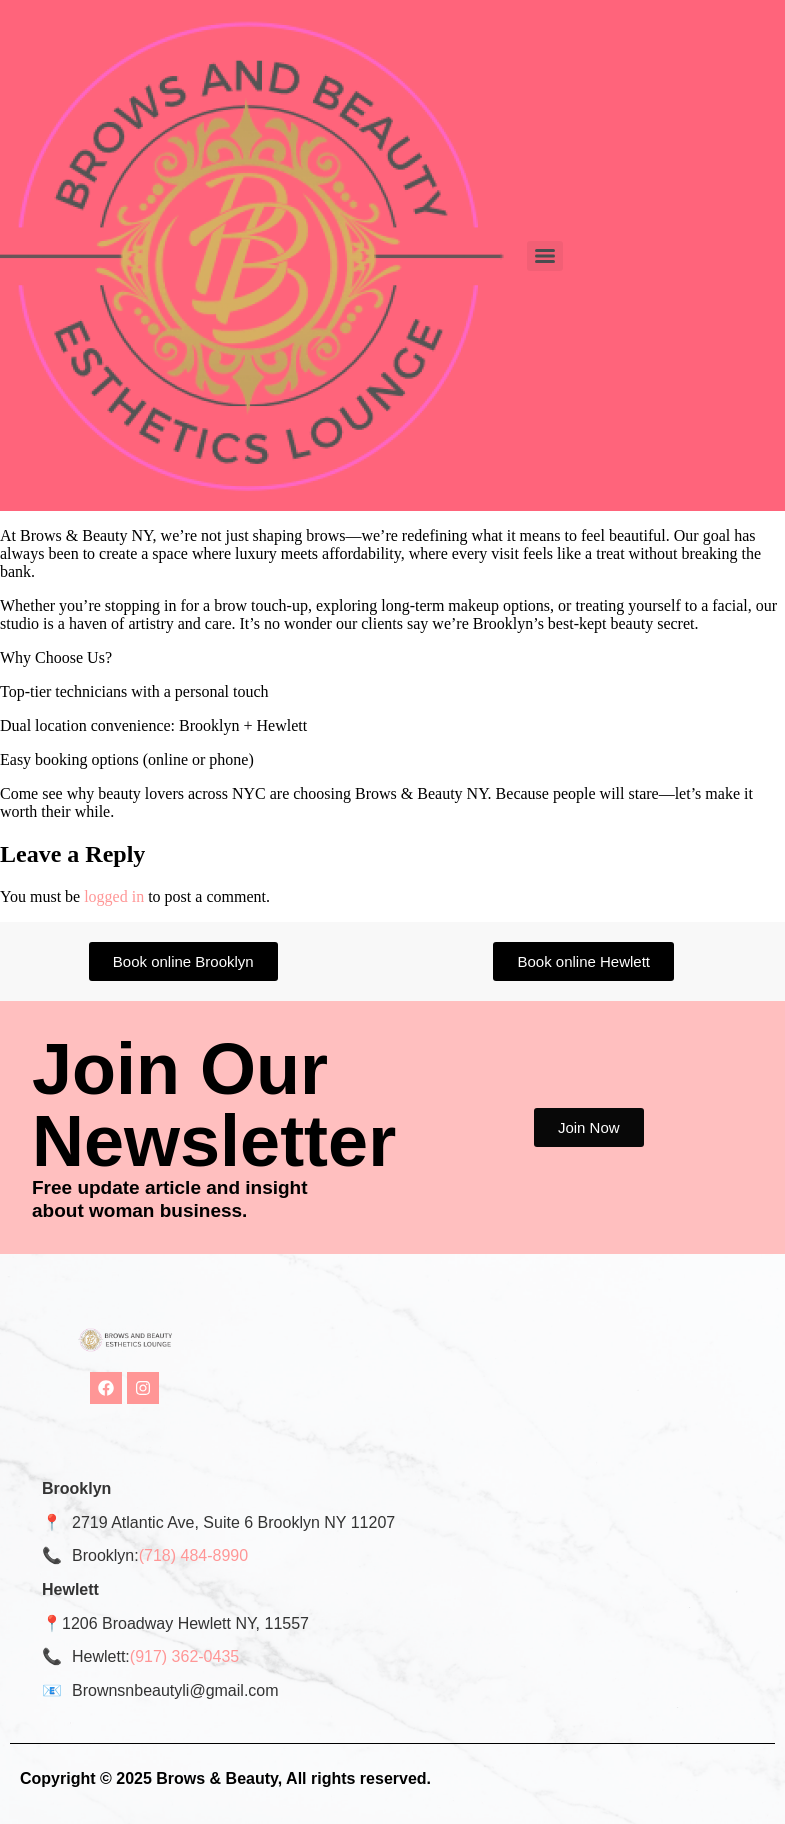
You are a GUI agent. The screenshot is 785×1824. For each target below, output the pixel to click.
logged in (114, 896)
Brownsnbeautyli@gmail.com (175, 1690)
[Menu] (545, 256)
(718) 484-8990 (193, 1555)
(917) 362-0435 (184, 1656)
